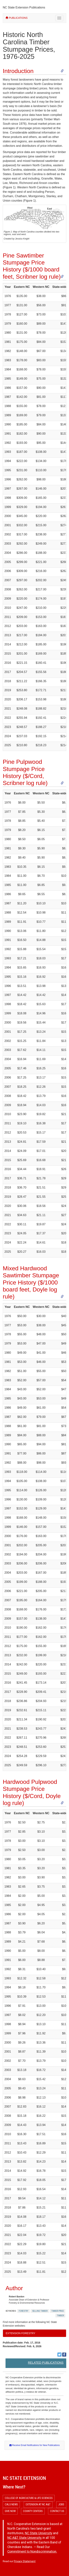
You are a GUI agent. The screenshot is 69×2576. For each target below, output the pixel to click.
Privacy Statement (25, 2561)
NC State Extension (24, 2478)
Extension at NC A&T (38, 2504)
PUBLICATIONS (17, 17)
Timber (60, 2315)
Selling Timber (39, 2311)
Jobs (61, 2504)
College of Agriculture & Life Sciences (29, 2498)
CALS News (11, 2504)
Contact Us (57, 2511)
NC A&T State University (24, 2538)
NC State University (38, 2533)
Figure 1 (29, 200)
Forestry (23, 2311)
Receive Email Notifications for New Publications (34, 2445)
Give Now (10, 2511)
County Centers (33, 2511)
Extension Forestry (20, 2333)
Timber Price (57, 2311)
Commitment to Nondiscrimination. (32, 2551)
